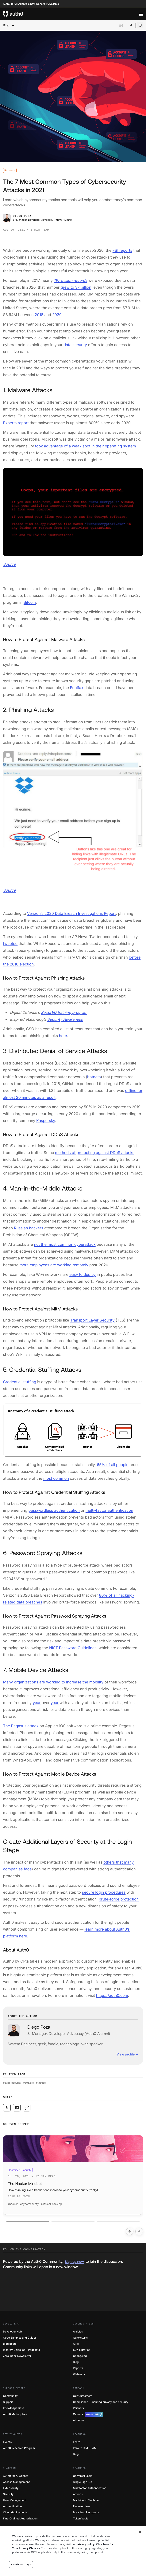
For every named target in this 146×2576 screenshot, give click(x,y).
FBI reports (122, 250)
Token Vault (80, 2518)
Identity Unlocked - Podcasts (21, 2350)
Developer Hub (12, 2331)
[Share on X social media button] (7, 2107)
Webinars (79, 2374)
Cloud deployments (15, 2512)
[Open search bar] (131, 25)
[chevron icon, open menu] (13, 25)
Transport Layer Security (92, 1320)
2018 (39, 314)
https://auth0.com (112, 1995)
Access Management (16, 2482)
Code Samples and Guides (19, 2337)
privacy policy (85, 2544)
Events (7, 2442)
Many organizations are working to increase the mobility (53, 1682)
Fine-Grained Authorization (20, 2518)
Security (8, 2494)
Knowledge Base (13, 2408)
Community (10, 2396)
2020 (56, 314)
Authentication (12, 2506)
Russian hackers (28, 1228)
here (63, 1035)
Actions (78, 2494)
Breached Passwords (86, 2512)
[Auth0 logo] (71, 14)
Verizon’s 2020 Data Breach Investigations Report (71, 913)
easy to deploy (82, 1274)
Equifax (76, 687)
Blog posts (10, 2343)
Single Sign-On (82, 2482)
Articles (78, 2331)
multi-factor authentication (109, 1510)
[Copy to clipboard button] (26, 2107)
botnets (94, 1077)
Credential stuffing (19, 1382)
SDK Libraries (81, 2350)
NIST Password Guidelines (72, 1648)
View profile (126, 2054)
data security (75, 345)
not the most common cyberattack (65, 1244)
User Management (14, 2500)
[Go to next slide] (139, 2231)
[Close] (140, 2532)
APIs (76, 2343)
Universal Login (83, 2476)
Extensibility (10, 2488)
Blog (6, 25)
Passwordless (81, 2506)
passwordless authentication (54, 1510)
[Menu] (141, 14)
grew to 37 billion (76, 287)
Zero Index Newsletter (17, 2356)
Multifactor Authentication (89, 2488)
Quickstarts (80, 2337)
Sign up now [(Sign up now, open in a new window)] (74, 2262)
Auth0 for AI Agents (15, 2476)
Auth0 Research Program (19, 2448)
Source (9, 564)
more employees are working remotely (53, 1265)
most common (56, 1478)
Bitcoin (30, 602)
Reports (78, 2368)
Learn (76, 2442)
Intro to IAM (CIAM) (85, 2448)
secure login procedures (103, 1892)
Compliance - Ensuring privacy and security (100, 2402)
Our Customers (82, 2396)
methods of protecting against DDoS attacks (94, 1152)
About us (78, 2420)
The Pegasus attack (20, 1726)
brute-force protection (119, 1899)
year (36, 1702)
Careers (88, 2414)
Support (8, 2402)
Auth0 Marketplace (15, 2414)
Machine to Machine (86, 2500)
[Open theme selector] (140, 25)
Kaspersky (45, 1120)
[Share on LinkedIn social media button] (17, 2107)
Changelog (80, 2356)
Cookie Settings (21, 2564)
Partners (78, 2408)
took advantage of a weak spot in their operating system (85, 446)
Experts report (16, 423)
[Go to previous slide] (129, 2231)
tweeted (10, 943)
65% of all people (113, 1464)
